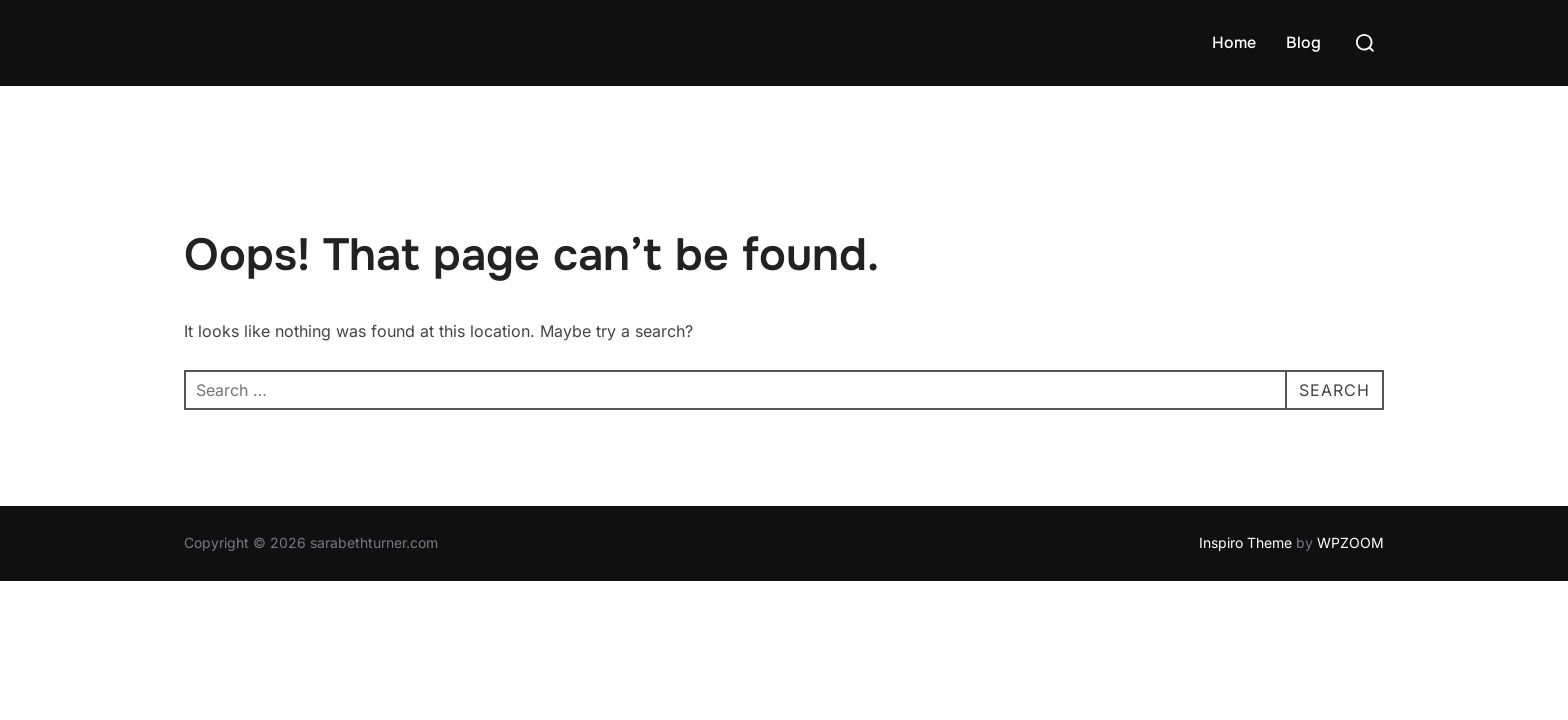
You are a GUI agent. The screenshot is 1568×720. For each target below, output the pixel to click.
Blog (1303, 42)
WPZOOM (1350, 542)
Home (1234, 42)
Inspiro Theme (1245, 542)
